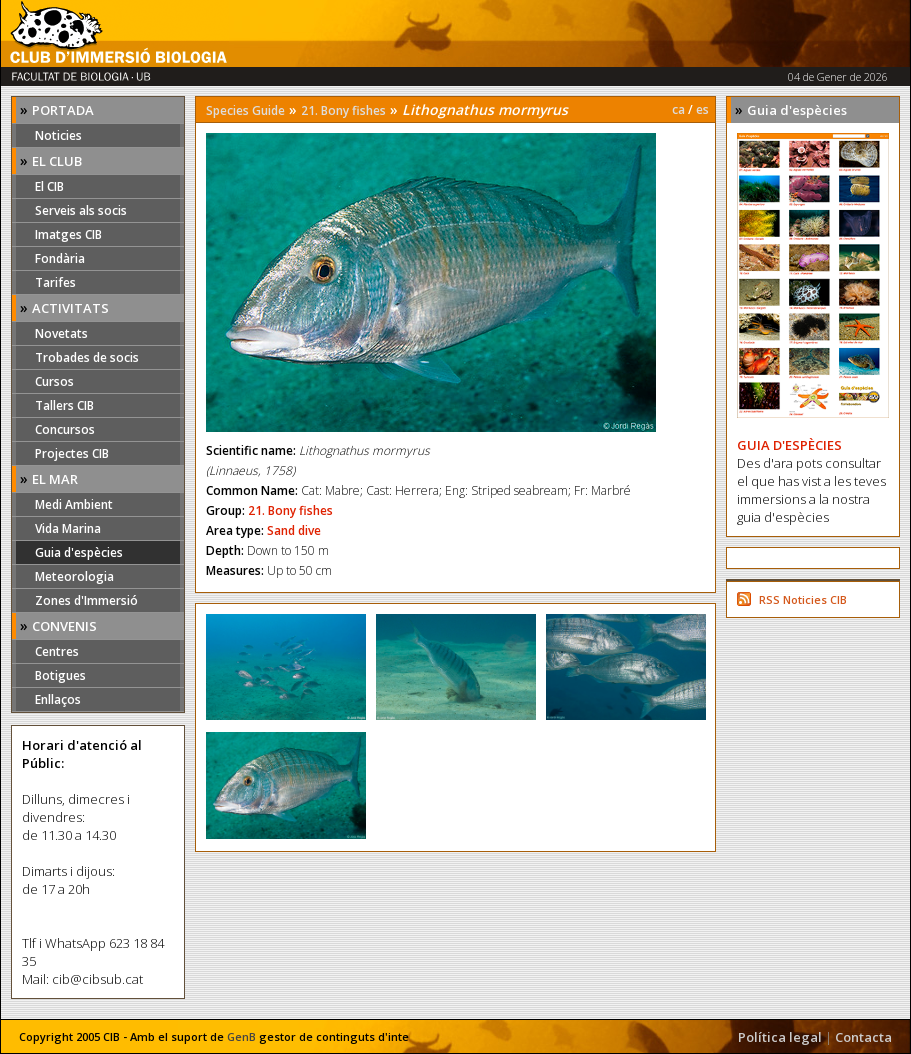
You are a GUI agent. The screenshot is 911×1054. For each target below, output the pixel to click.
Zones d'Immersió (86, 600)
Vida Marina (68, 528)
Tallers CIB (64, 405)
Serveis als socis (81, 210)
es (702, 109)
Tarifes (55, 282)
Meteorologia (74, 576)
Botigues (60, 675)
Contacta (863, 1037)
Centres (57, 651)
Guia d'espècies (79, 552)
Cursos (54, 381)
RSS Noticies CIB (803, 599)
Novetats (61, 333)
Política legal (780, 1037)
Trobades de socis (87, 357)
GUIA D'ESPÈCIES (789, 445)
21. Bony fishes (343, 110)
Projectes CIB (72, 453)
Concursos (65, 429)
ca (678, 109)
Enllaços (58, 699)
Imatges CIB (68, 234)
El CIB (49, 186)
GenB (241, 1036)
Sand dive (294, 530)
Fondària (60, 258)
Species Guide (245, 110)
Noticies (58, 135)
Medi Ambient (74, 504)
